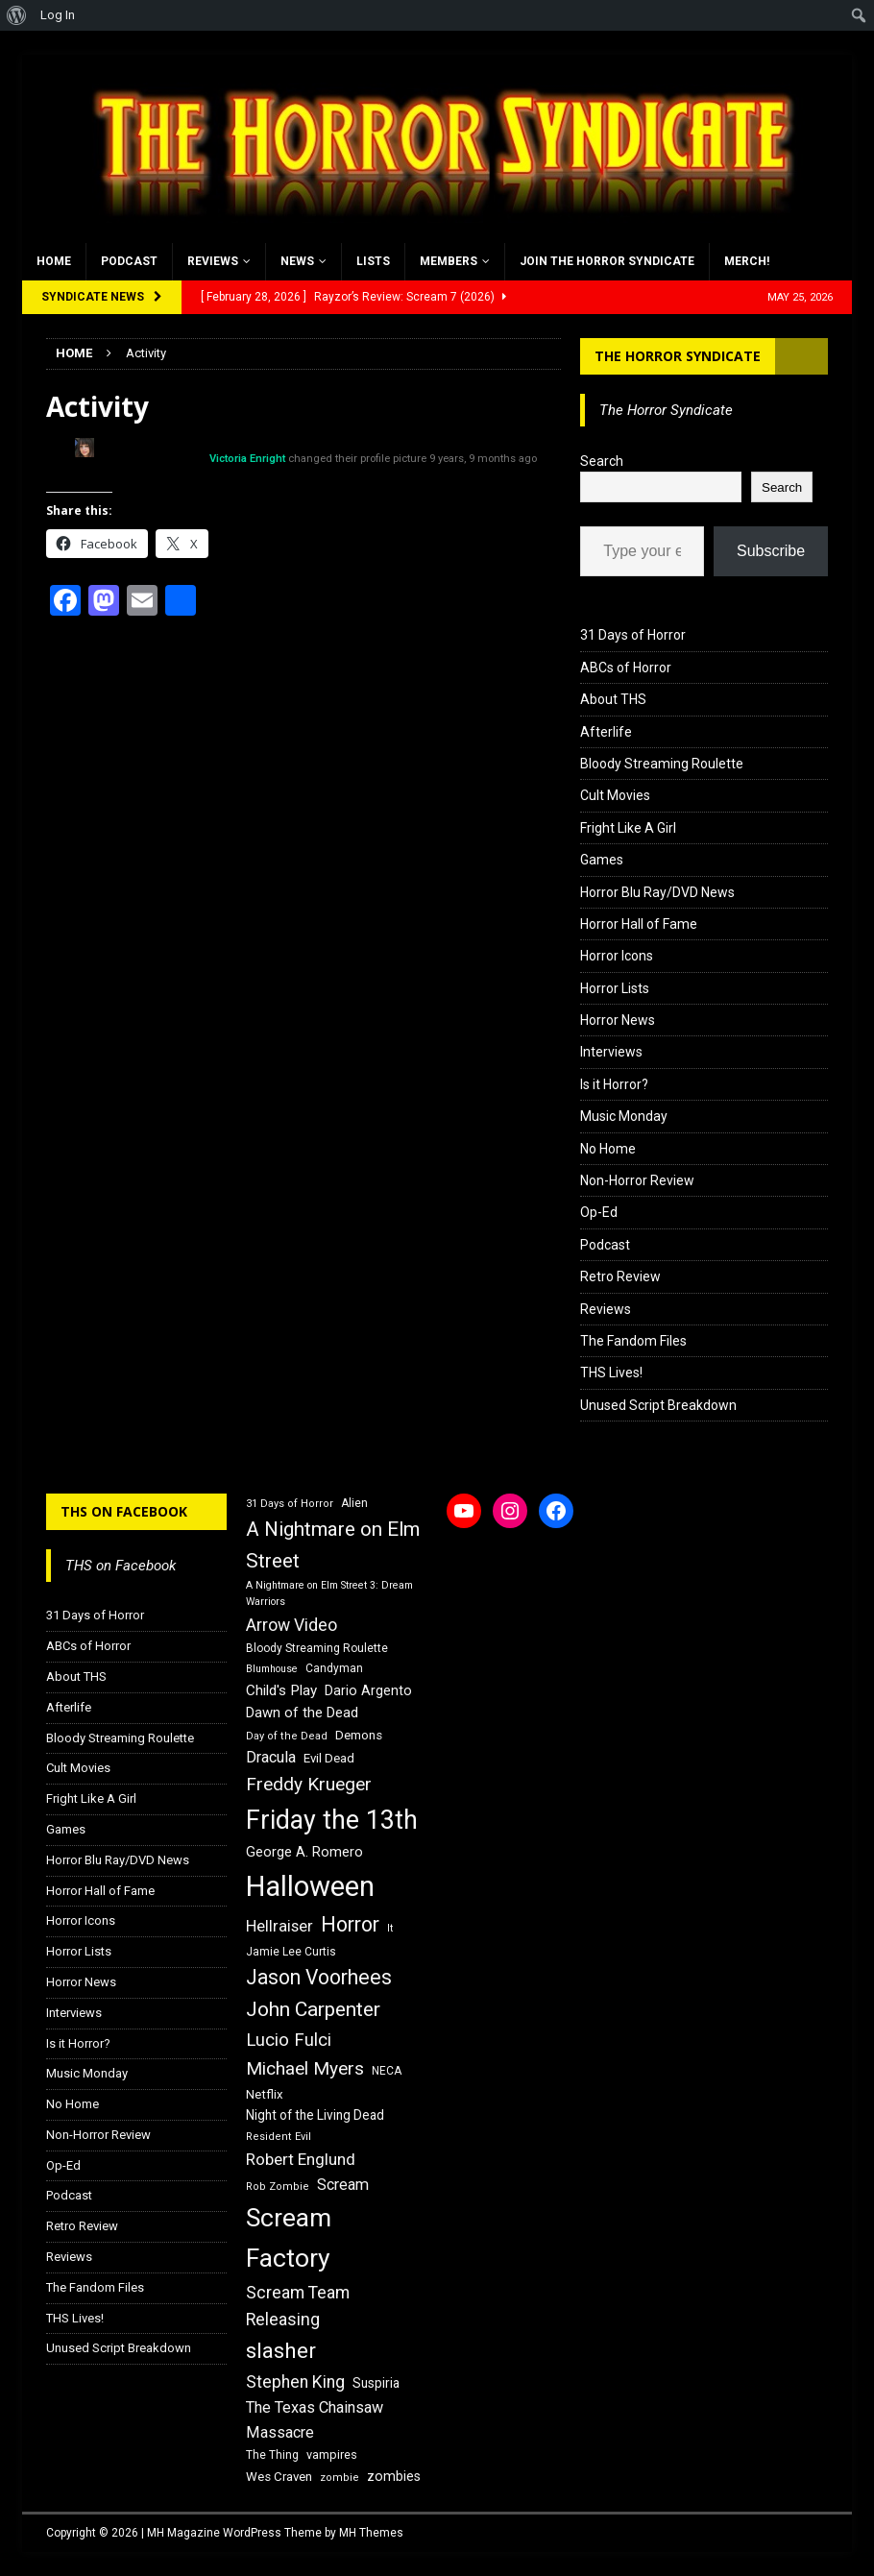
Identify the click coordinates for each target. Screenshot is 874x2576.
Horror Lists (614, 988)
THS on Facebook (124, 1511)
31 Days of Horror (633, 635)
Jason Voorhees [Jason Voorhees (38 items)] (319, 1977)
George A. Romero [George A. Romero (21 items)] (304, 1851)
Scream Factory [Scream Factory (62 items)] (288, 2237)
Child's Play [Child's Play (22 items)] (281, 1690)
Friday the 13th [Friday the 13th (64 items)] (332, 1820)
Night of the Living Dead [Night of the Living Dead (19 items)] (315, 2115)
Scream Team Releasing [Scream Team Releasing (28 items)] (298, 2306)
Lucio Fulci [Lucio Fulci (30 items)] (288, 2040)
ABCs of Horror (625, 667)
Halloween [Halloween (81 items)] (310, 1886)
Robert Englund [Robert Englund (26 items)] (300, 2159)
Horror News (617, 1020)
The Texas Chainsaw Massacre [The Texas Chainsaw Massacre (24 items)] (314, 2420)
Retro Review (620, 1276)
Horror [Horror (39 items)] (350, 1924)
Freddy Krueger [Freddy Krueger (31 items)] (309, 1784)
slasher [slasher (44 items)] (281, 2351)
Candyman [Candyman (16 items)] (334, 1668)
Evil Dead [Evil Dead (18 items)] (328, 1758)
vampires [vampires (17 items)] (331, 2454)
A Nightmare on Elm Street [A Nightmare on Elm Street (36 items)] (333, 1545)
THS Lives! (611, 1372)
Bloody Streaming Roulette (661, 763)
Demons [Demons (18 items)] (358, 1735)
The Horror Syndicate (678, 356)
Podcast (129, 261)
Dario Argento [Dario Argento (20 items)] (368, 1690)
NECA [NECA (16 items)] (386, 2071)
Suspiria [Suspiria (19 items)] (376, 2383)
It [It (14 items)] (390, 1928)
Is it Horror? (614, 1084)
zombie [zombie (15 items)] (339, 2477)
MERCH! (746, 261)
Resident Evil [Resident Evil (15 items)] (278, 2136)
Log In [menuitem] (57, 15)
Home (53, 261)
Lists (373, 261)
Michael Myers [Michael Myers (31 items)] (305, 2068)
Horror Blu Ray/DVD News (657, 892)
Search (601, 461)
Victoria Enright (247, 458)
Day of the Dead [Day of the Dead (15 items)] (287, 1736)
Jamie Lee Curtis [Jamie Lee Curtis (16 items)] (291, 1951)
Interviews (611, 1051)
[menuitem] (17, 15)
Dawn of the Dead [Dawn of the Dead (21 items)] (302, 1712)
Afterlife (606, 732)
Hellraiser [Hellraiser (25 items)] (279, 1926)
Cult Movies (615, 795)
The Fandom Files (633, 1341)
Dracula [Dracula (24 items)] (271, 1757)
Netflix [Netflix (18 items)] (264, 2094)
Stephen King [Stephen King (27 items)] (295, 2382)
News (297, 261)
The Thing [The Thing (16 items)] (272, 2455)
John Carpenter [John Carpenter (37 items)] (313, 2009)
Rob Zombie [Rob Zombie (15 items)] (277, 2186)
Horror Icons (616, 955)
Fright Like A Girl (628, 828)
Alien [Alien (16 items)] (354, 1503)
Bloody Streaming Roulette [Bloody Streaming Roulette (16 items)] (317, 1648)
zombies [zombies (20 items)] (394, 2476)
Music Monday (624, 1116)
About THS (613, 699)
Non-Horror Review (637, 1180)
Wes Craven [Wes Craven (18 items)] (279, 2476)
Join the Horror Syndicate (607, 261)
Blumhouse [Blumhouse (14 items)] (272, 1669)
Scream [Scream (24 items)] (343, 2184)
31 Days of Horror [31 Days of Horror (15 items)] (289, 1503)
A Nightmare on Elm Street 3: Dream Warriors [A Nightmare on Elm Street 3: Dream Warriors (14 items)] (329, 1593)
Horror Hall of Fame (638, 924)
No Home (608, 1148)
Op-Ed (599, 1212)
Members (448, 261)
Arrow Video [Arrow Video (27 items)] (291, 1625)
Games (601, 859)
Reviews (212, 261)
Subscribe (771, 551)
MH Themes (371, 2533)
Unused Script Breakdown (658, 1405)
